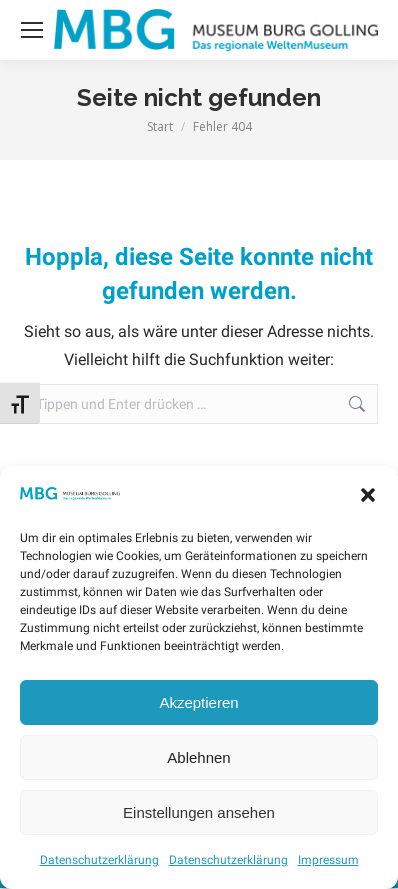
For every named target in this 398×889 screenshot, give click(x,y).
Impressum (328, 860)
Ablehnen (198, 757)
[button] (368, 495)
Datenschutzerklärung (99, 860)
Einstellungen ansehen (199, 812)
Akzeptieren (198, 702)
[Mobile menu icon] (32, 30)
